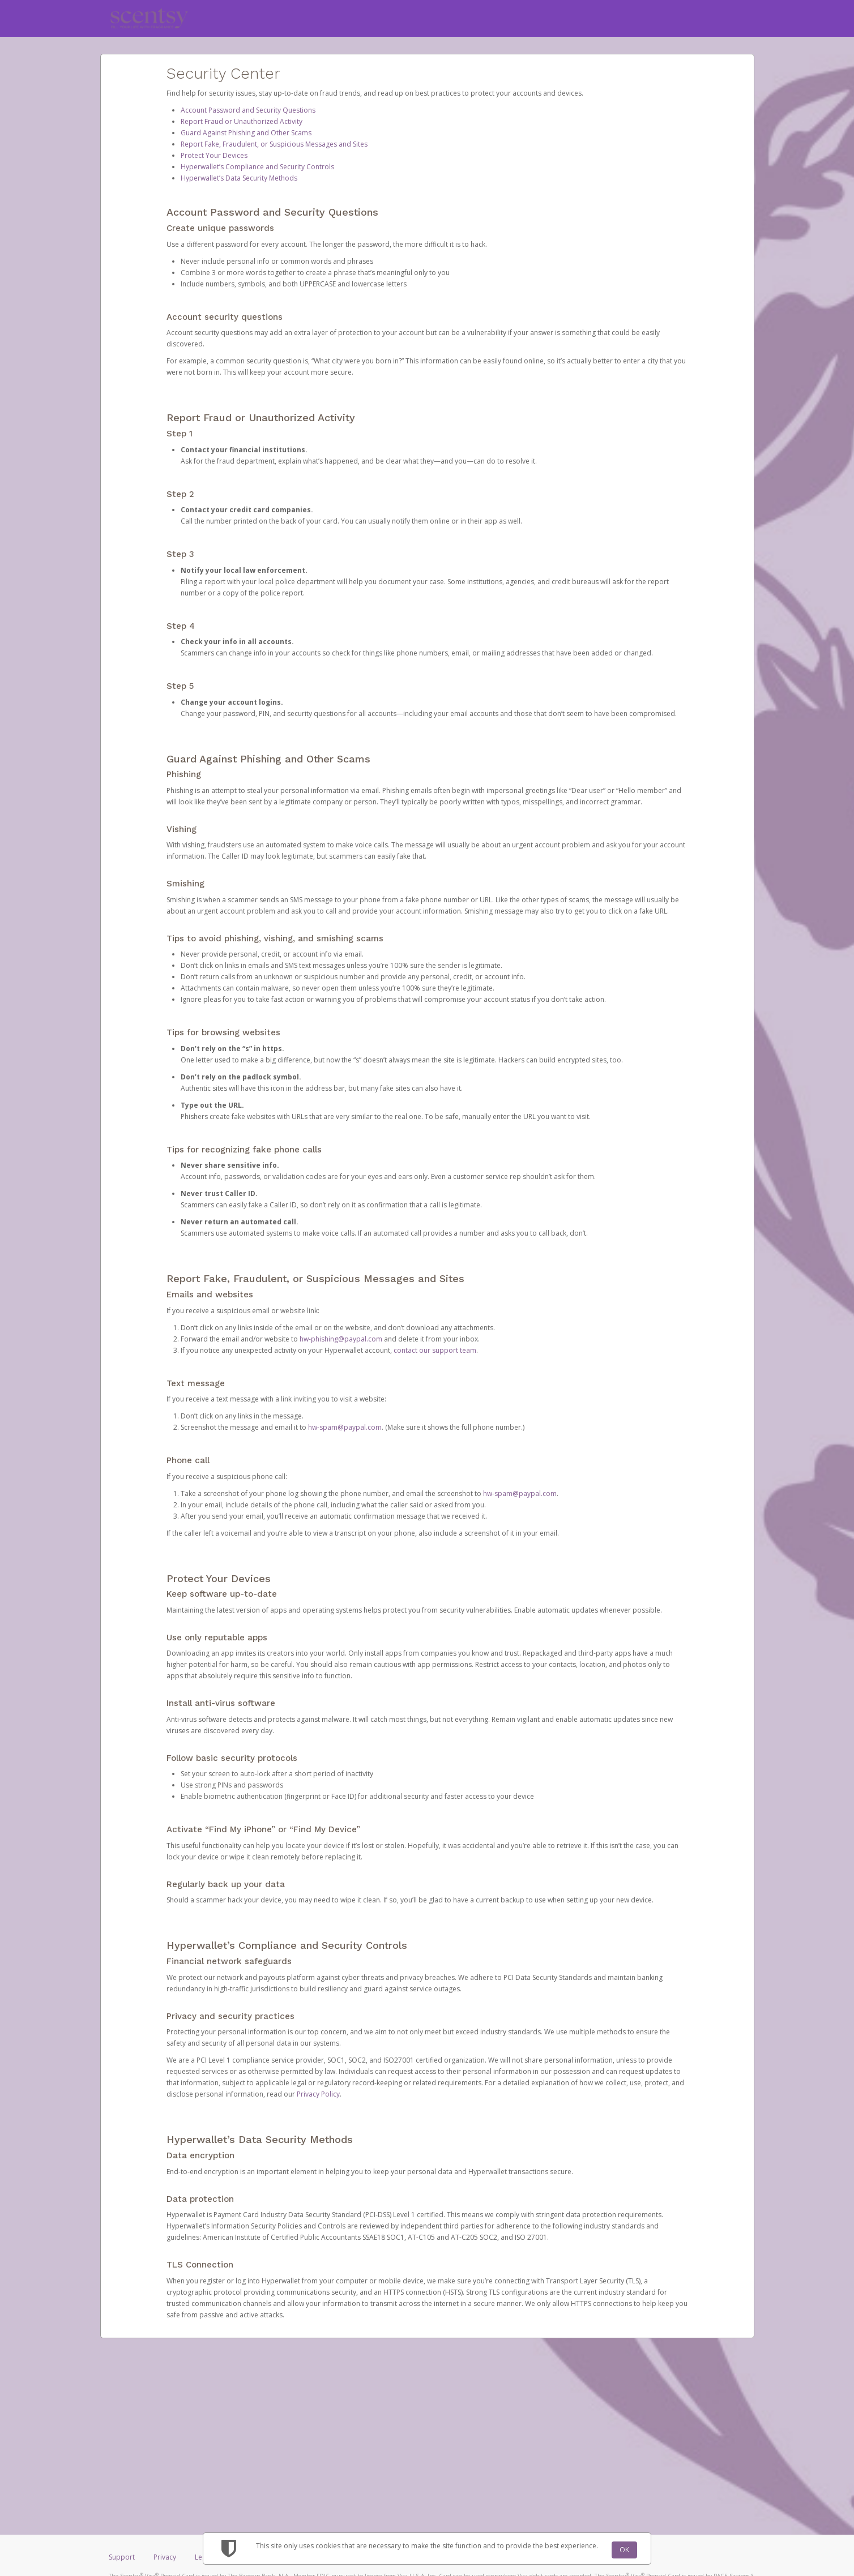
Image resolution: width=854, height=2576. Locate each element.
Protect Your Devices (214, 155)
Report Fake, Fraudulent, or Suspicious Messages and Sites (274, 144)
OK (624, 2549)
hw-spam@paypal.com (345, 1427)
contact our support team (435, 1350)
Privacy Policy (318, 2094)
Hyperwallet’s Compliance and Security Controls (257, 167)
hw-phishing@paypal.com (341, 1339)
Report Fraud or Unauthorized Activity (241, 121)
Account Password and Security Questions (248, 110)
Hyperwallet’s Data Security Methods (239, 178)
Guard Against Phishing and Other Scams (246, 133)
